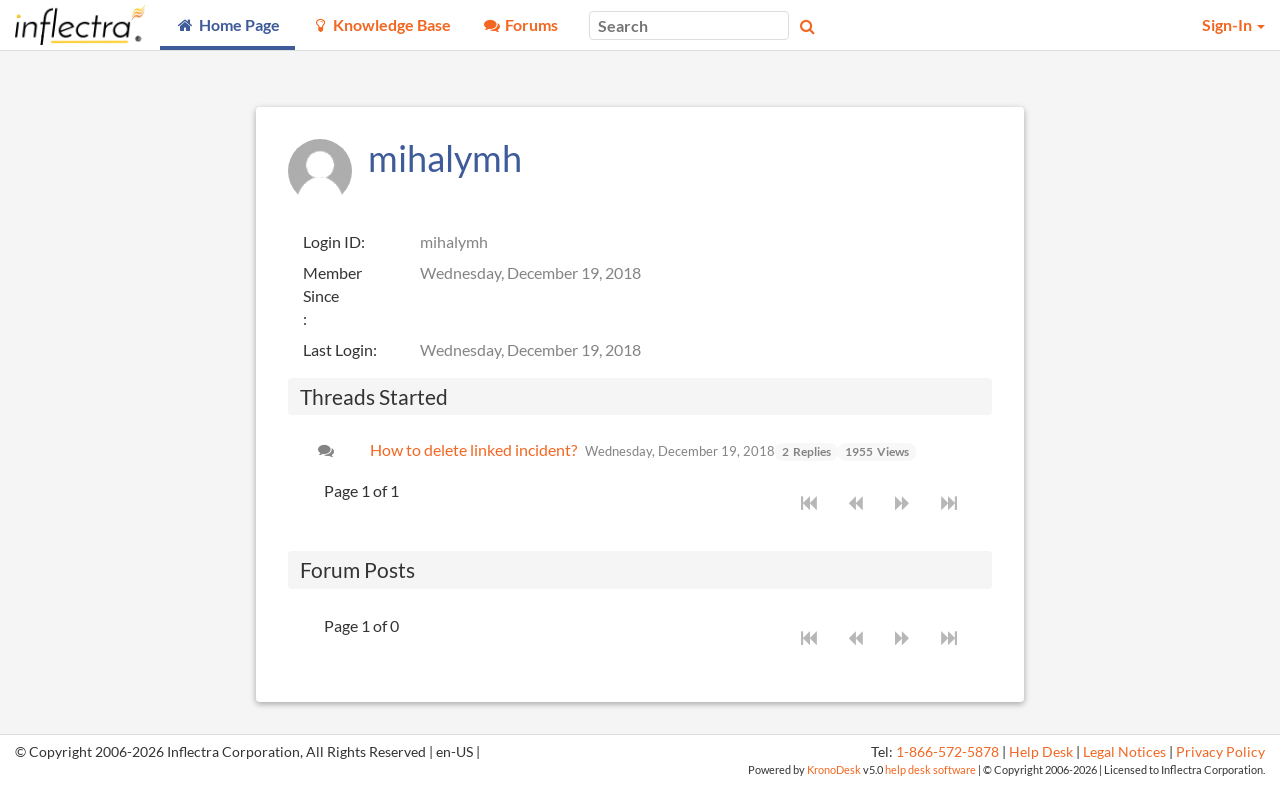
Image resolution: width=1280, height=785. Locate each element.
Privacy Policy (1220, 752)
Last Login (338, 349)
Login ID (332, 241)
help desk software (930, 769)
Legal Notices (1124, 752)
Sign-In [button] (1233, 24)
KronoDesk (834, 769)
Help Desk (1041, 752)
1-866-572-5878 (947, 752)
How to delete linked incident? (473, 449)
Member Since (332, 284)
